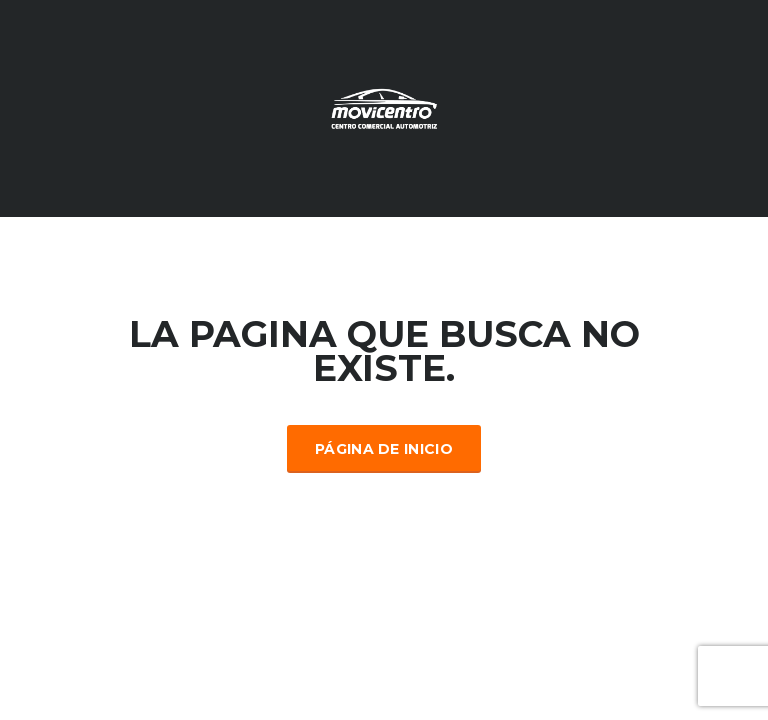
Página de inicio (384, 449)
